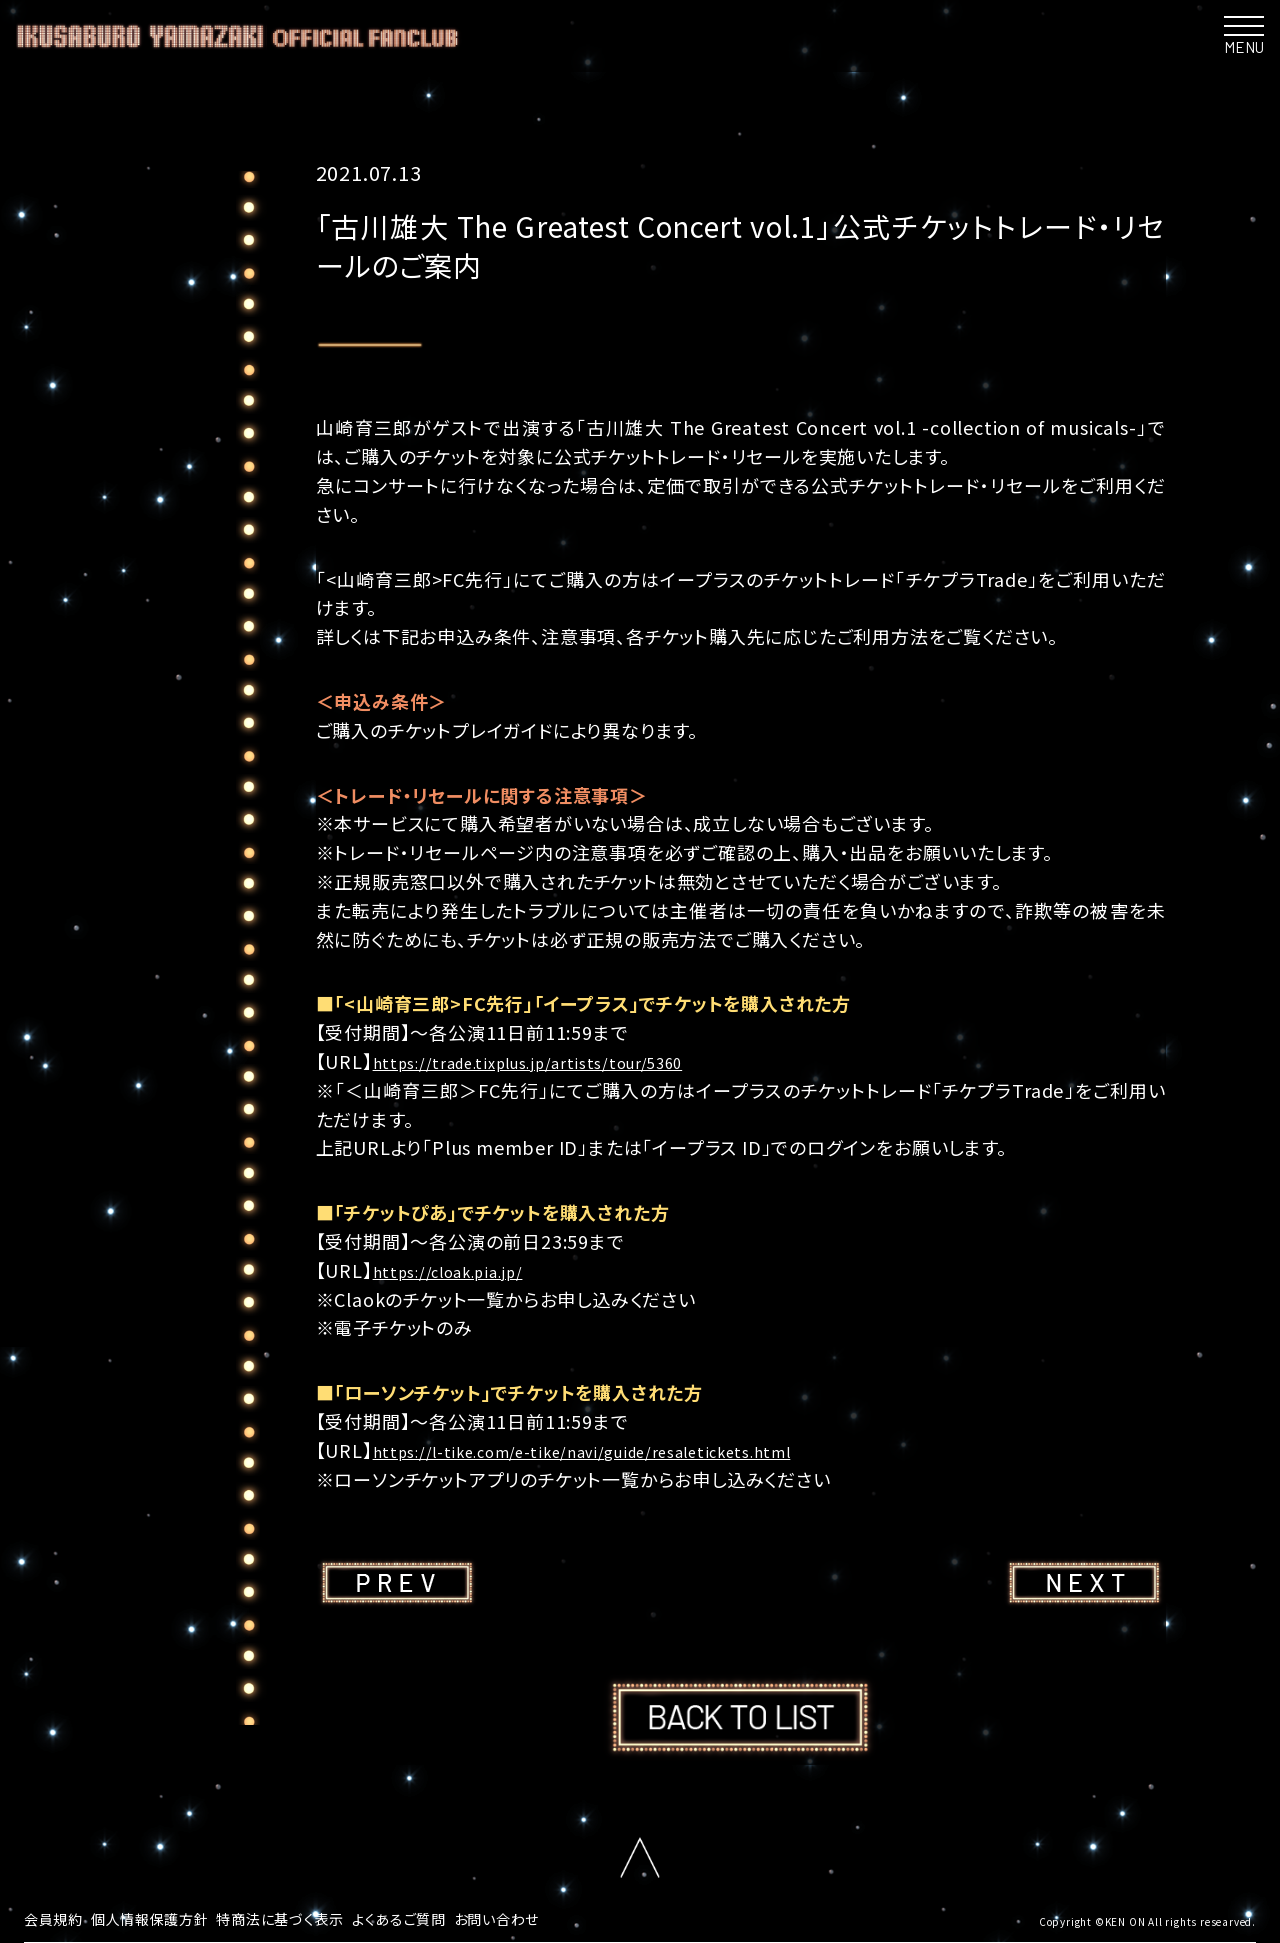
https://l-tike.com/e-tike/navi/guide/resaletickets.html (623, 1450)
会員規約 (57, 1917)
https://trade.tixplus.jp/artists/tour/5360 (559, 1061)
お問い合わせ (557, 1917)
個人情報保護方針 (166, 1917)
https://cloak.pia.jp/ (464, 1270)
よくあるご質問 (447, 1917)
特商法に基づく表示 (314, 1917)
